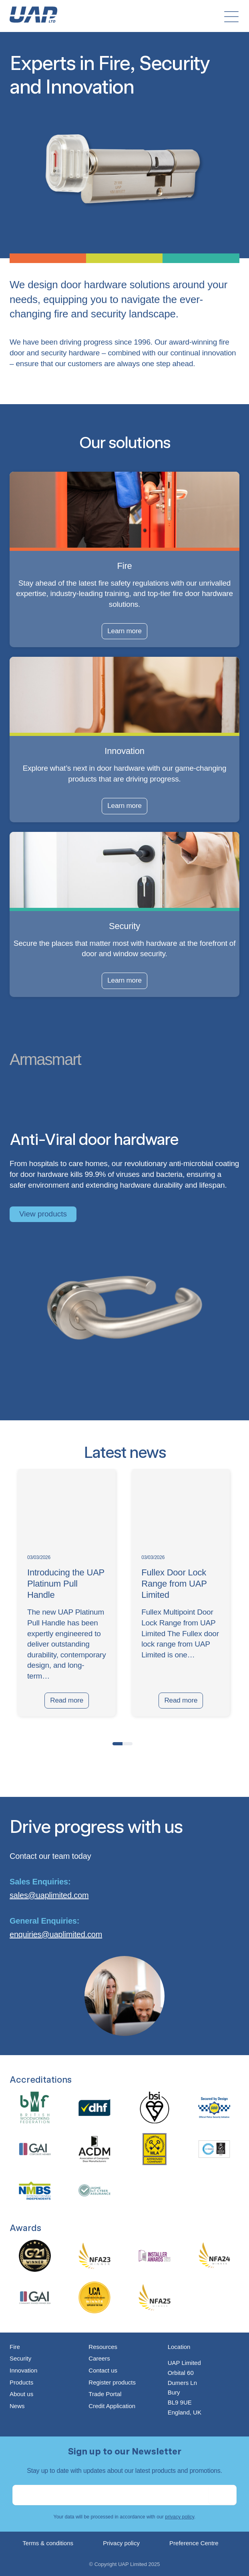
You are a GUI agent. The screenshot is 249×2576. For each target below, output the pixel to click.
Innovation (23, 2370)
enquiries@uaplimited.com (56, 1934)
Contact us (102, 2370)
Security (20, 2358)
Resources (102, 2346)
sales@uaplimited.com (49, 1895)
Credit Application (111, 2406)
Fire (15, 2346)
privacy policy (179, 2517)
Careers (99, 2358)
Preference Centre (194, 2543)
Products (21, 2382)
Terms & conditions (47, 2543)
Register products (112, 2382)
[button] (117, 1743)
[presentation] (18, 1742)
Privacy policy (121, 2543)
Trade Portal (104, 2394)
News (17, 2406)
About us (21, 2394)
